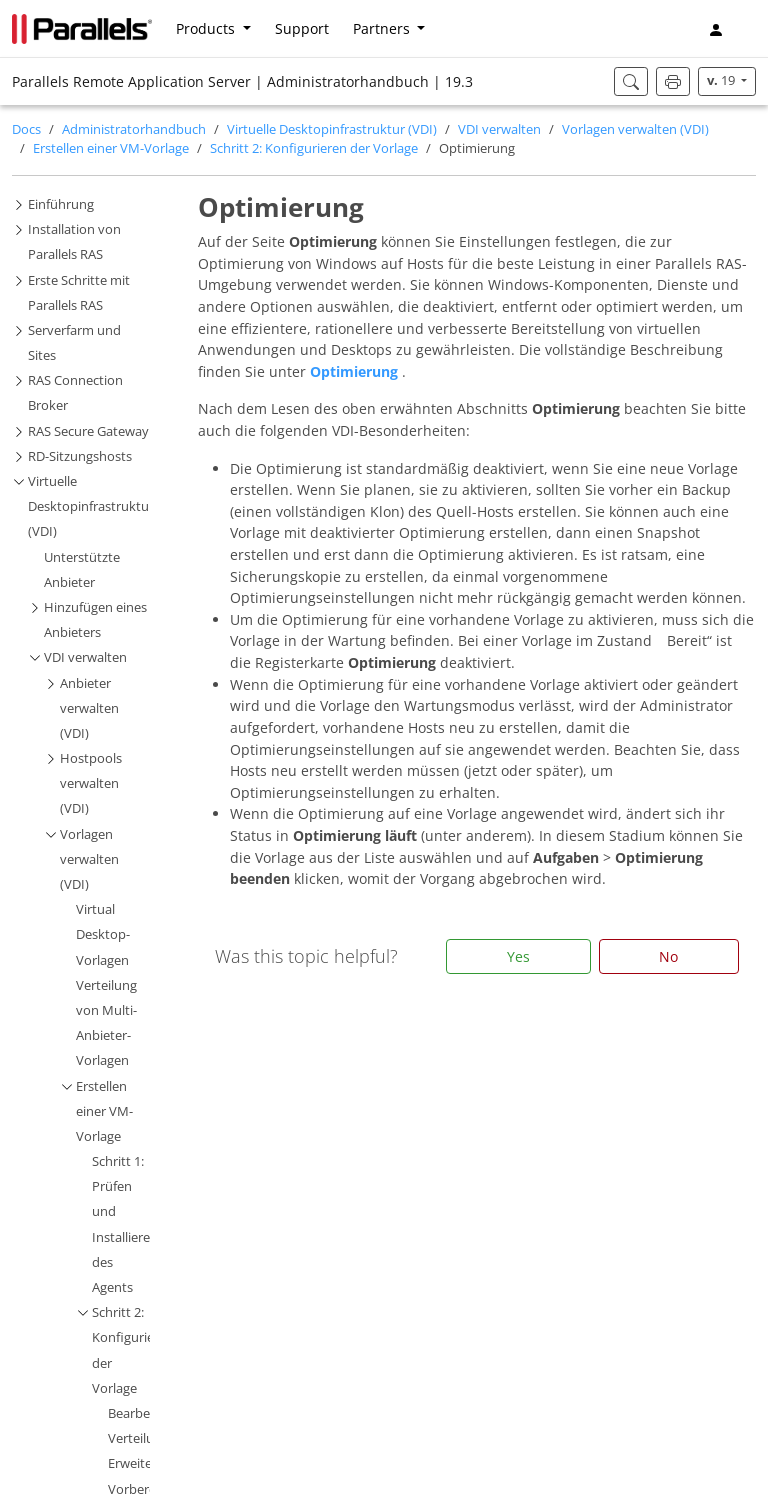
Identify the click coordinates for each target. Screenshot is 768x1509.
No (668, 956)
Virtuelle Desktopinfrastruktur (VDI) (332, 129)
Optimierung (356, 371)
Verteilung (138, 1438)
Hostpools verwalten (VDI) (91, 783)
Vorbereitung (147, 1489)
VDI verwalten (499, 129)
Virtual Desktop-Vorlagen (103, 934)
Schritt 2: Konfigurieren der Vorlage (314, 148)
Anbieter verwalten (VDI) (89, 708)
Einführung (61, 204)
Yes (518, 956)
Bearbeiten (140, 1413)
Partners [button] (383, 28)
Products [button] (207, 28)
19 (722, 80)
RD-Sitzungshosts (80, 456)
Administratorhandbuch (134, 129)
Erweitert (135, 1463)
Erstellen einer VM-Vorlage (111, 148)
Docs (26, 129)
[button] (748, 29)
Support (302, 28)
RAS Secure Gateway (88, 431)
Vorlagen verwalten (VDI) (635, 129)
